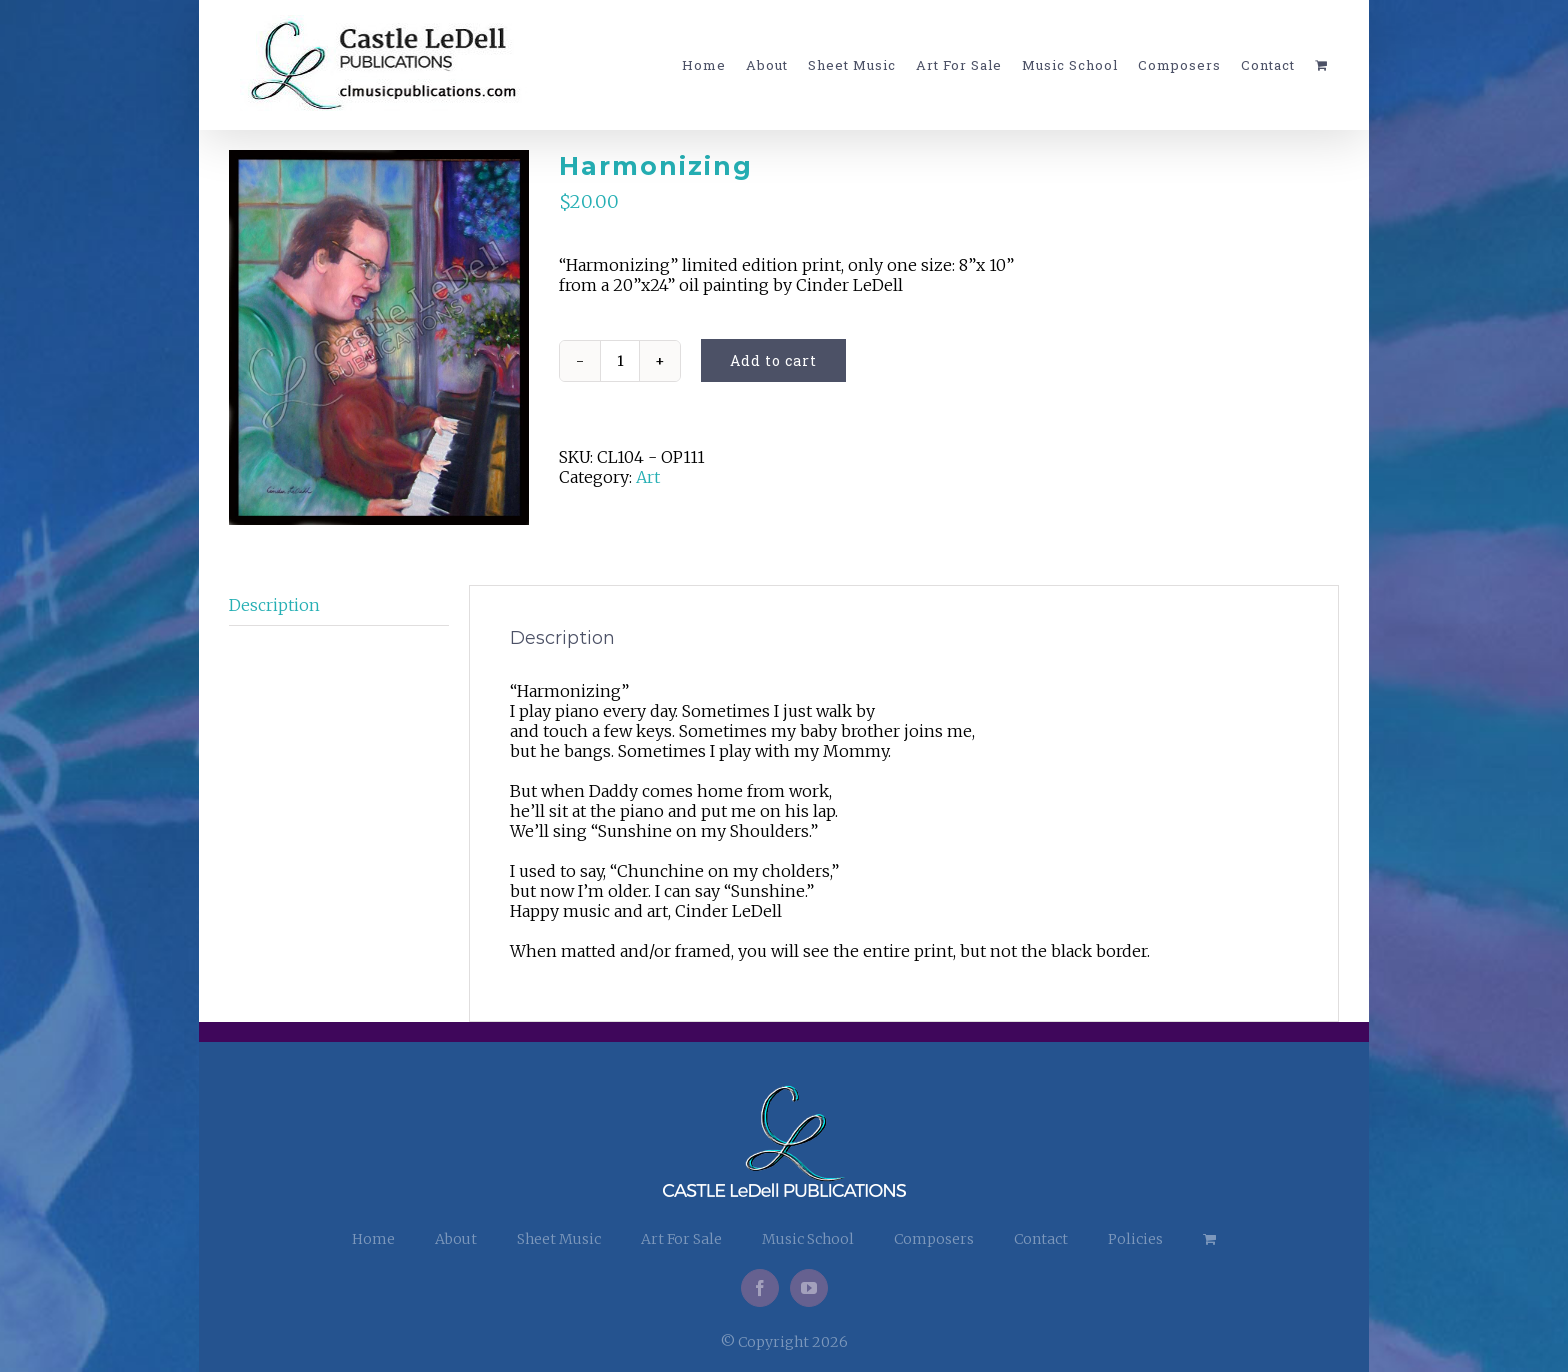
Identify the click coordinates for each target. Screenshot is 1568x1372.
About (456, 1239)
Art (648, 477)
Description (274, 605)
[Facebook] (760, 1288)
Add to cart (773, 360)
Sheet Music (559, 1239)
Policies (1135, 1239)
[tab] (339, 605)
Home (373, 1239)
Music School (808, 1239)
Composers (934, 1239)
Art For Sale (681, 1239)
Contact (1041, 1239)
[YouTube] (809, 1288)
